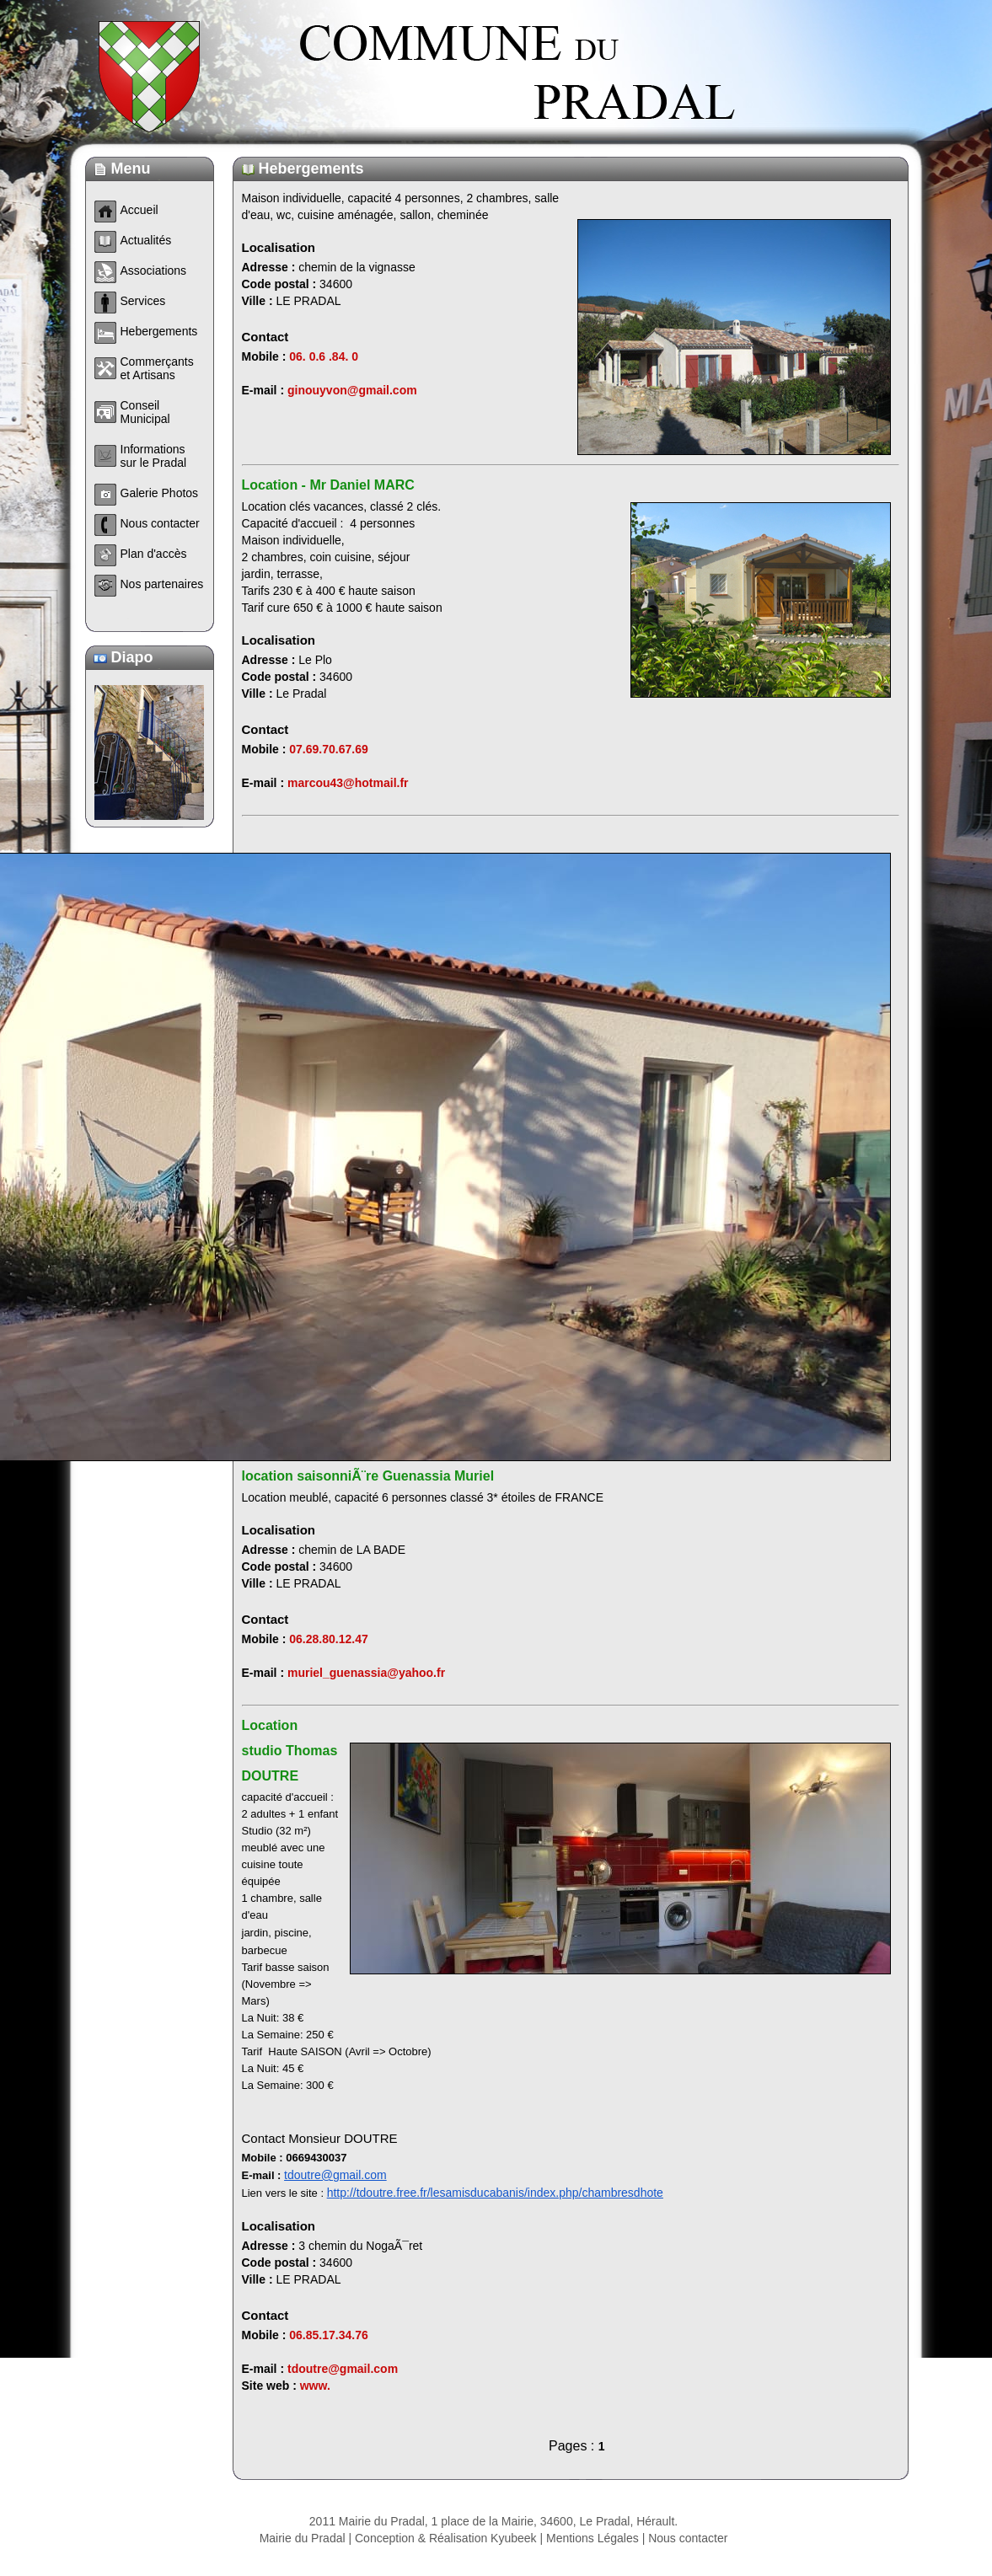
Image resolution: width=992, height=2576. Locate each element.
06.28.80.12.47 (328, 1639)
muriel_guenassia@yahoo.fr (366, 1672)
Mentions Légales (592, 2538)
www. (315, 2385)
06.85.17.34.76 (328, 2335)
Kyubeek (513, 2538)
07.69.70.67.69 (328, 749)
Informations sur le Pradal (154, 455)
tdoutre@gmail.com (335, 2175)
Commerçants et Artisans (157, 368)
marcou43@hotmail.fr (348, 783)
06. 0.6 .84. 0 (323, 356)
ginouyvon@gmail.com (352, 390)
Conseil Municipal (145, 412)
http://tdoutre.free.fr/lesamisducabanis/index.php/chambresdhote (495, 2192)
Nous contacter (687, 2538)
